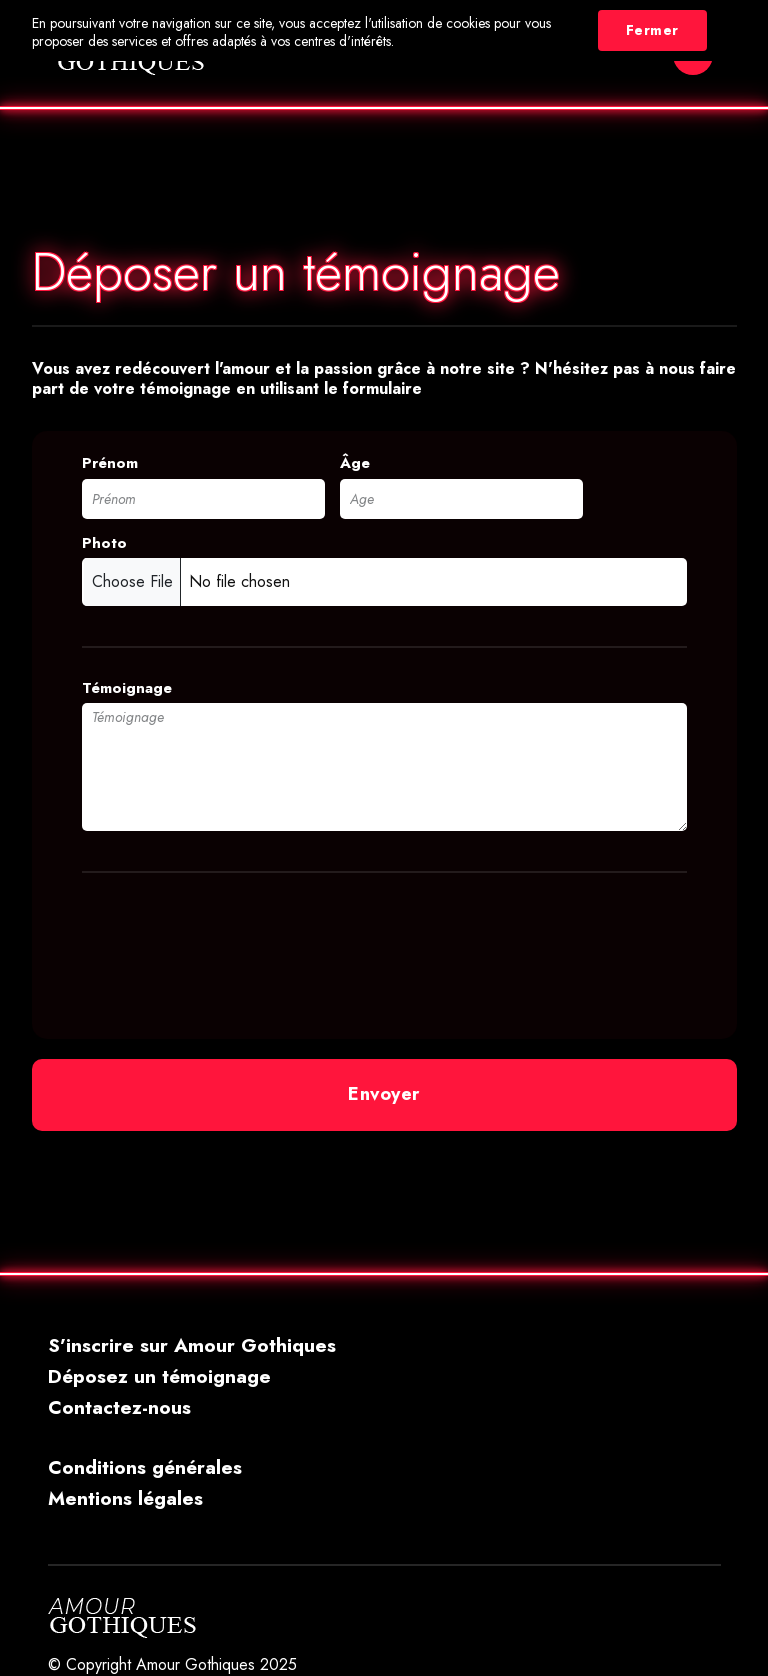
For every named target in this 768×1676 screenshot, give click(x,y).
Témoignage (127, 688)
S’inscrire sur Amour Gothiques (192, 1345)
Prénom (110, 463)
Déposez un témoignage (159, 1376)
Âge (355, 463)
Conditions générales (145, 1467)
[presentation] (234, 944)
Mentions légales (125, 1498)
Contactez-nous (119, 1407)
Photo (104, 543)
